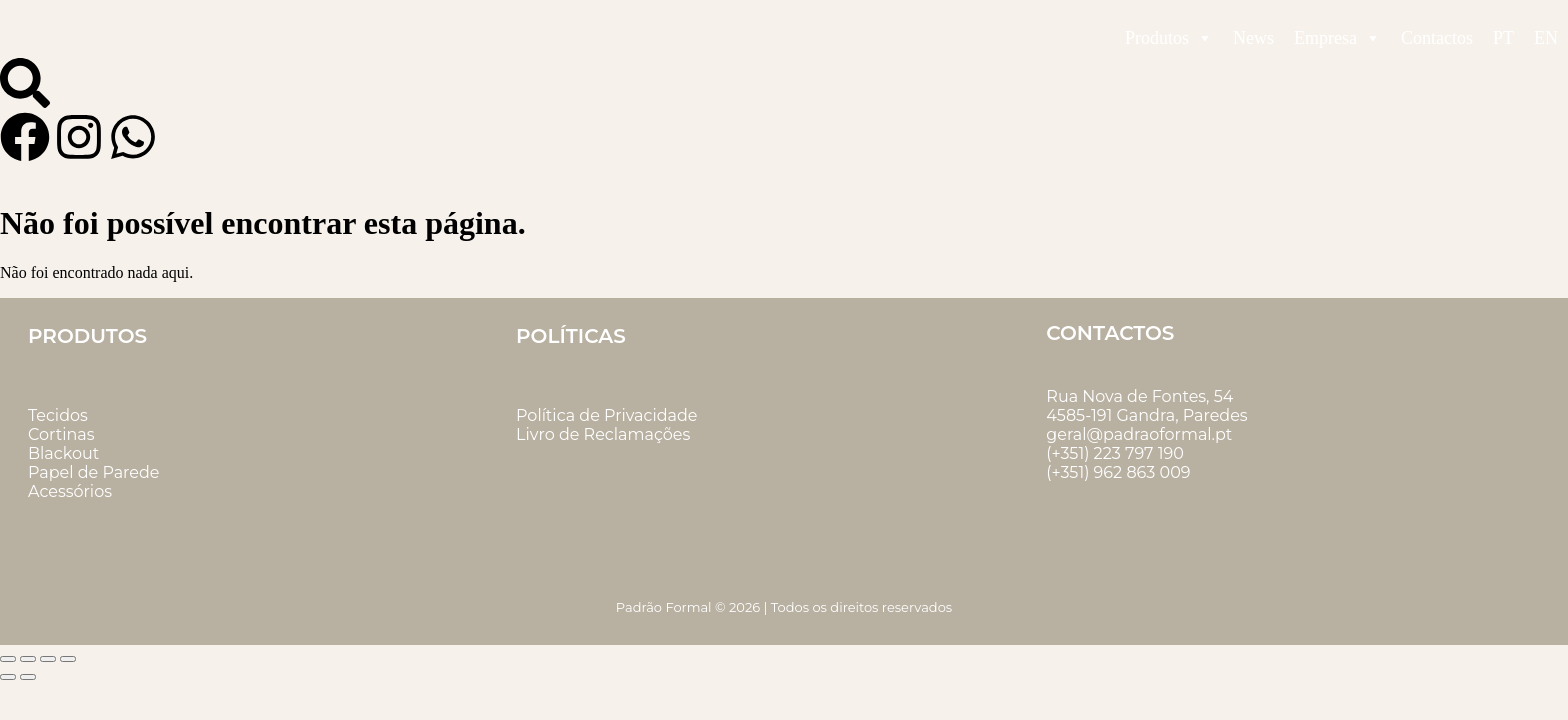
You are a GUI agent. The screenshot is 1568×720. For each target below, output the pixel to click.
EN (1546, 38)
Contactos (1437, 38)
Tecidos (58, 415)
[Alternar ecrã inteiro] (28, 659)
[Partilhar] (48, 659)
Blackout (63, 453)
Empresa (1337, 38)
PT (1503, 38)
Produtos (1169, 38)
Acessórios (70, 491)
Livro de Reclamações (603, 434)
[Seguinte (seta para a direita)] (28, 677)
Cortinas (61, 434)
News (1253, 38)
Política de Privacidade (606, 415)
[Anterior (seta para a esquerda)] (8, 677)
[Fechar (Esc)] (68, 659)
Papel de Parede (93, 472)
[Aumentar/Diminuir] (8, 659)
